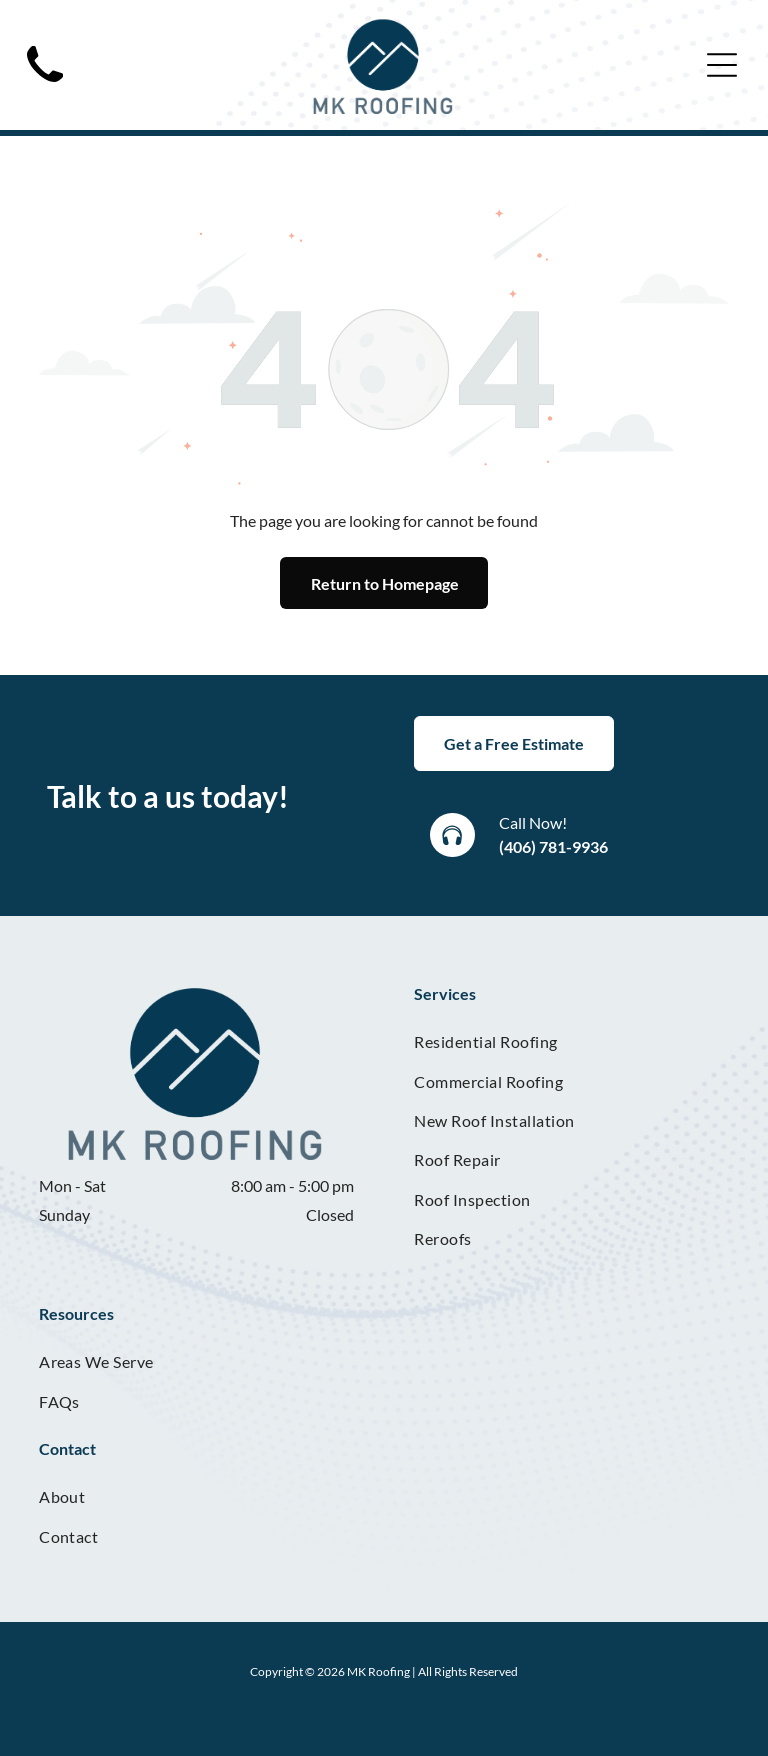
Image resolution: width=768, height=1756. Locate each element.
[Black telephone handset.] (45, 87)
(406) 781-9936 (553, 846)
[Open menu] (722, 65)
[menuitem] (571, 1041)
